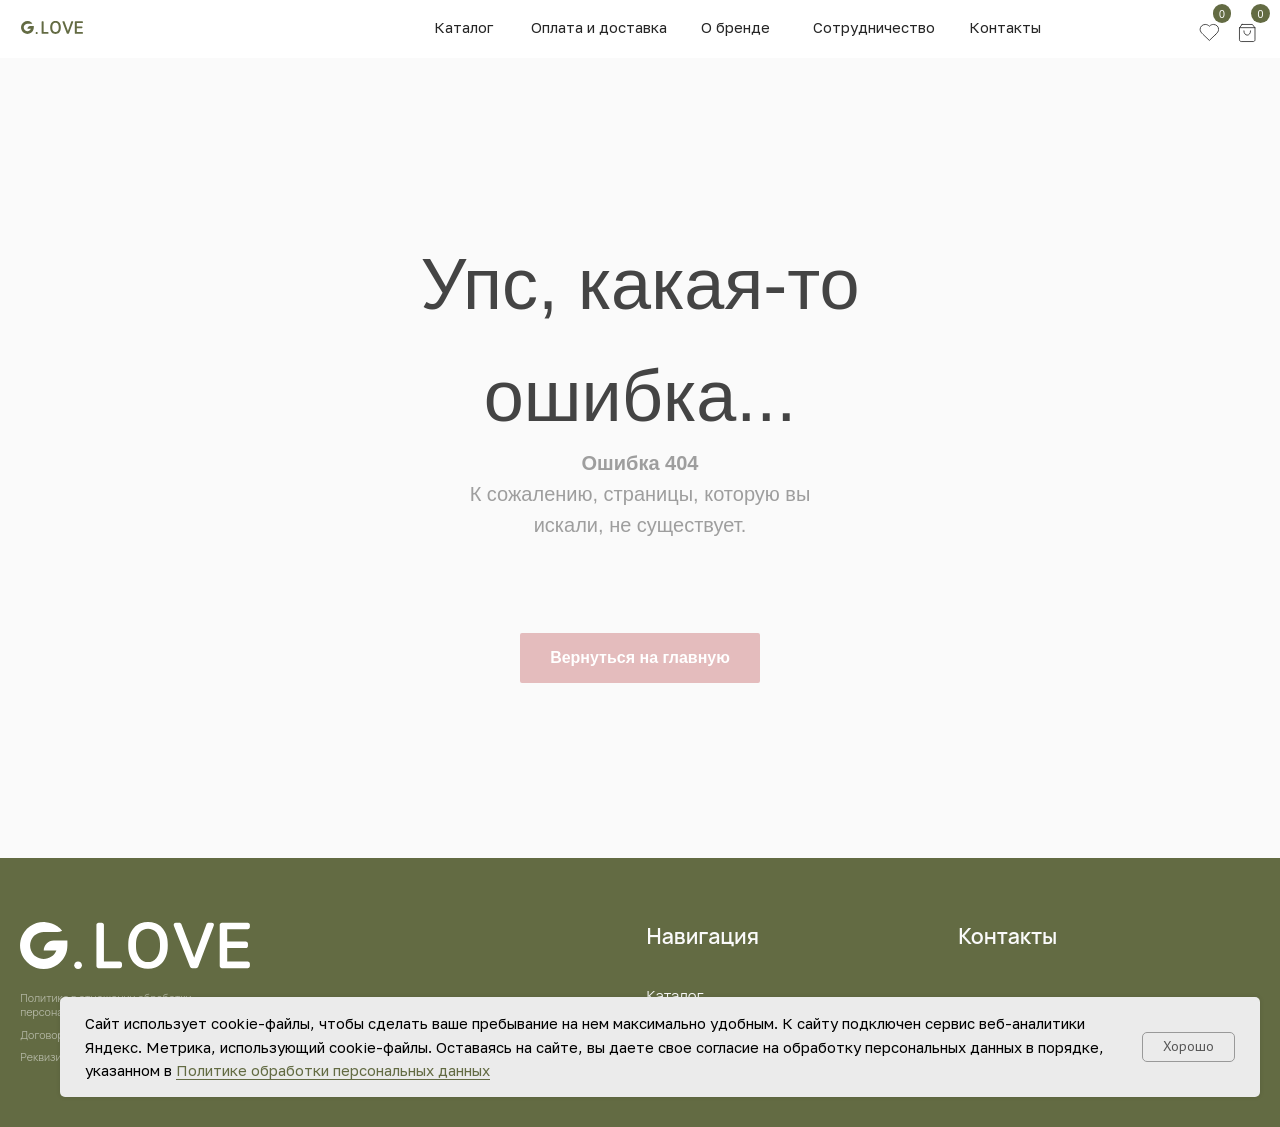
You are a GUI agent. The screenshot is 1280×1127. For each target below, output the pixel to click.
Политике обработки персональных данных (333, 1070)
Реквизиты (47, 1057)
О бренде (735, 27)
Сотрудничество (874, 27)
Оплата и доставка (599, 27)
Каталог (463, 27)
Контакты (1005, 27)
